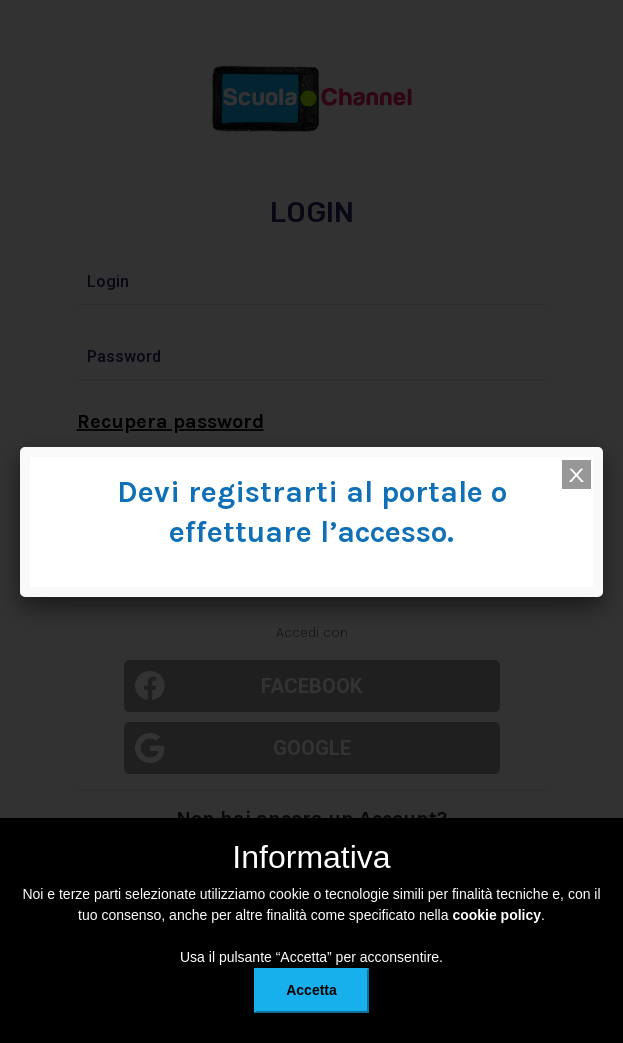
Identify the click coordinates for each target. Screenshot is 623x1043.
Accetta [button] (311, 990)
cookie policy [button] (496, 915)
